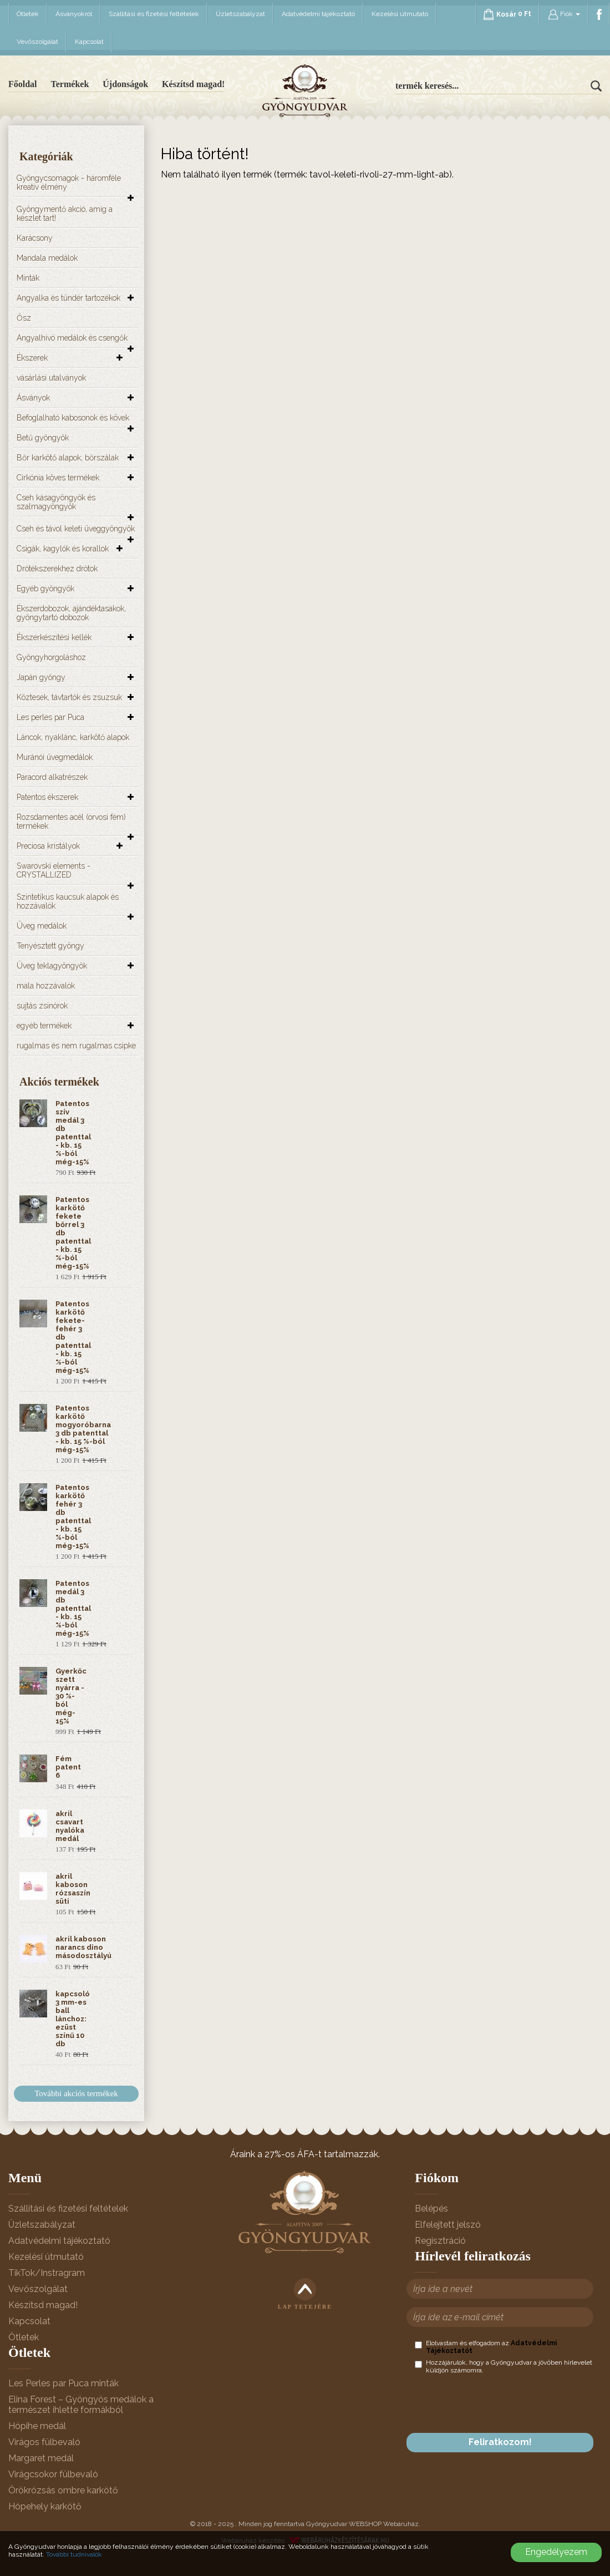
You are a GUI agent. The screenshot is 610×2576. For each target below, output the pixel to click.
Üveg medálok (42, 925)
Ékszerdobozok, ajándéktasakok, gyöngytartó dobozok (71, 613)
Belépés (431, 2208)
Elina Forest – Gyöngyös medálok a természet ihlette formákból (81, 2404)
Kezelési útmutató (400, 14)
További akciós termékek (76, 2093)
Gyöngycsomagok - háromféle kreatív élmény (69, 182)
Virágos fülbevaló (44, 2442)
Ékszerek (32, 357)
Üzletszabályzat (240, 14)
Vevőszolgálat (37, 41)
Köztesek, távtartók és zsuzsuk (69, 697)
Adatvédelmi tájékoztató (318, 14)
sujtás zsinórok (42, 1005)
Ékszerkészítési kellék (54, 637)
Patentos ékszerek (47, 797)
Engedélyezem (556, 2552)
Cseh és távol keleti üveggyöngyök (76, 528)
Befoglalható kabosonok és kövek (73, 417)
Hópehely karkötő (45, 2506)
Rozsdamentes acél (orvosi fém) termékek (71, 821)
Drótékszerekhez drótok (57, 568)
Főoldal (22, 84)
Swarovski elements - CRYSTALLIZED (53, 870)
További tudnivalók (74, 2554)
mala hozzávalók (46, 985)
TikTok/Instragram (46, 2273)
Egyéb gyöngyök (45, 588)
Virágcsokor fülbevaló (53, 2474)
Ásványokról (73, 14)
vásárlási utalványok (51, 377)
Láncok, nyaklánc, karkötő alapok (73, 737)
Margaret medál (41, 2458)
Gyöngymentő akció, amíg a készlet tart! (65, 213)
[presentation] (499, 2403)
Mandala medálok (47, 257)
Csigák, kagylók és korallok (63, 548)
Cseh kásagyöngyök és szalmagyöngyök (56, 502)
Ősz (24, 317)
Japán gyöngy (41, 677)
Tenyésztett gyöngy (50, 945)
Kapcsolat (89, 41)
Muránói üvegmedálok (55, 757)
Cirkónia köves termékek (58, 477)
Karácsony (35, 238)
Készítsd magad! (193, 84)
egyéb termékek (44, 1025)
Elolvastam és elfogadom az (486, 2347)
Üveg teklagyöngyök (52, 965)
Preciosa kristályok (48, 845)
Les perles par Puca (50, 717)
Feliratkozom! (500, 2442)
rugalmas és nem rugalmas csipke (76, 1045)
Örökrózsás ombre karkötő (63, 2490)
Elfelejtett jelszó (448, 2224)
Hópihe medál (37, 2426)
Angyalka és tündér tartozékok (68, 297)
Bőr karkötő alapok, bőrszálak (68, 457)
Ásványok (33, 397)
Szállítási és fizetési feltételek (154, 14)
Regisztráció (440, 2240)
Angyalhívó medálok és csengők (72, 337)
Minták (28, 277)
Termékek (70, 84)
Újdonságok (125, 84)
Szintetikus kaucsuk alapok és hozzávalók (68, 901)
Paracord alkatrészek (52, 777)
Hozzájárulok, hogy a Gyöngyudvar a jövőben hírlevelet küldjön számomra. (503, 2366)
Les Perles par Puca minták (63, 2383)
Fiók (564, 14)
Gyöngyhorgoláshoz (51, 657)
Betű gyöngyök (43, 437)
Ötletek (28, 14)
